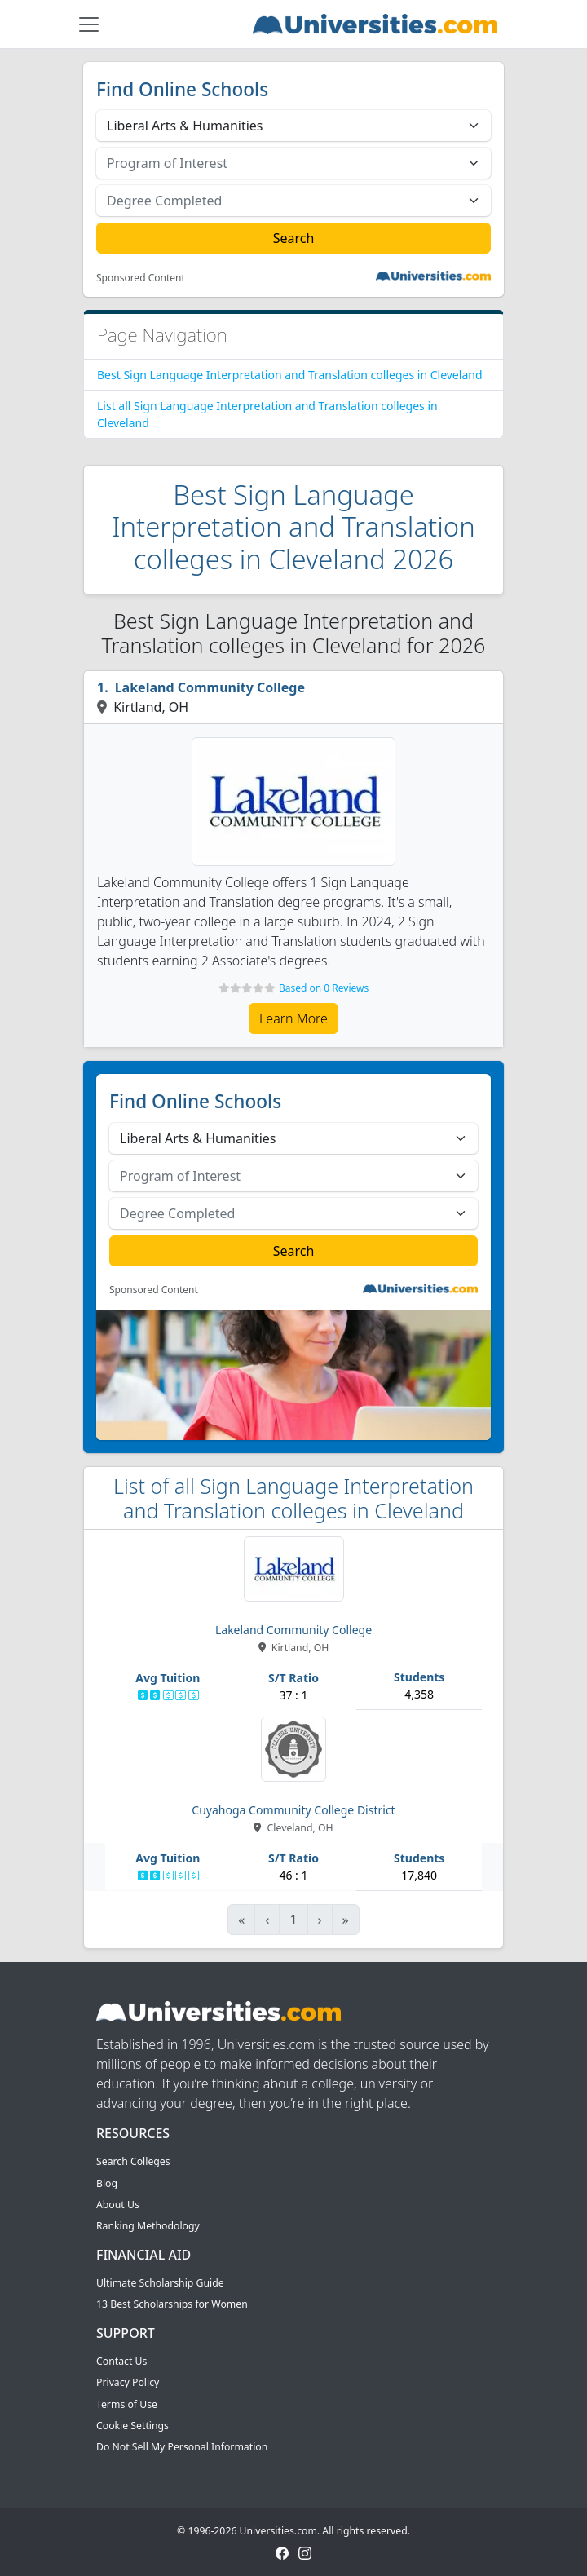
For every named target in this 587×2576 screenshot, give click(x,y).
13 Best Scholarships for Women (172, 2304)
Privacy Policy (127, 2382)
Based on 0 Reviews (324, 988)
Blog (106, 2183)
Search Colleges (133, 2161)
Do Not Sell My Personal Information (181, 2447)
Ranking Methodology (148, 2226)
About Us (117, 2204)
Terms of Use (126, 2404)
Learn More (293, 1018)
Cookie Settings (132, 2425)
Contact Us (121, 2361)
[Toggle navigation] (89, 24)
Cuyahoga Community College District (293, 1810)
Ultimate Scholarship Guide (160, 2283)
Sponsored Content (140, 278)
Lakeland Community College (210, 687)
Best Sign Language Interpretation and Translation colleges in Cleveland (290, 374)
